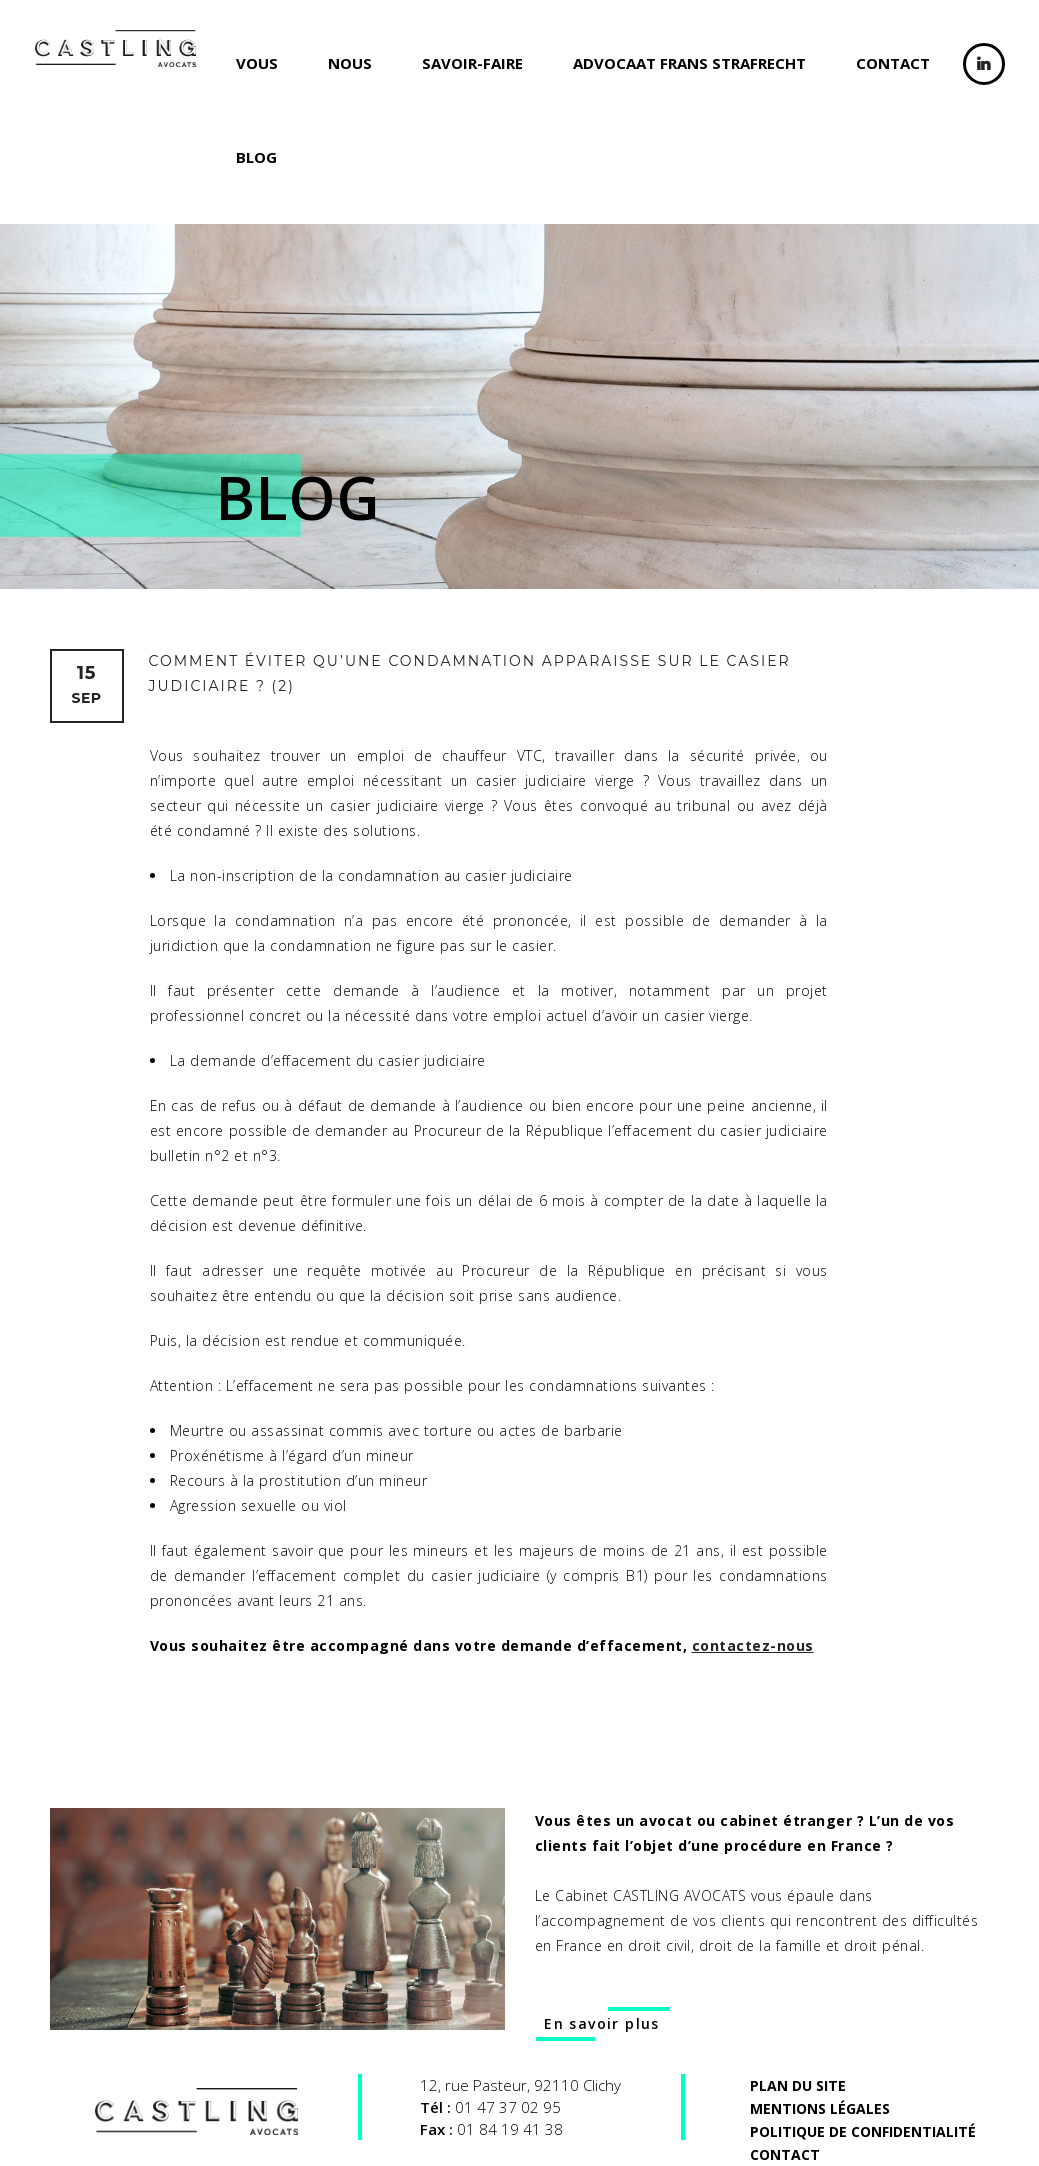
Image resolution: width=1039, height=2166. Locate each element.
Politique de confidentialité (863, 2131)
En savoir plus (602, 2023)
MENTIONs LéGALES (820, 2108)
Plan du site (798, 2085)
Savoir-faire (472, 63)
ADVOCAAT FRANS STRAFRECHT (689, 63)
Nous (350, 63)
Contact (893, 63)
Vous (257, 63)
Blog (256, 157)
